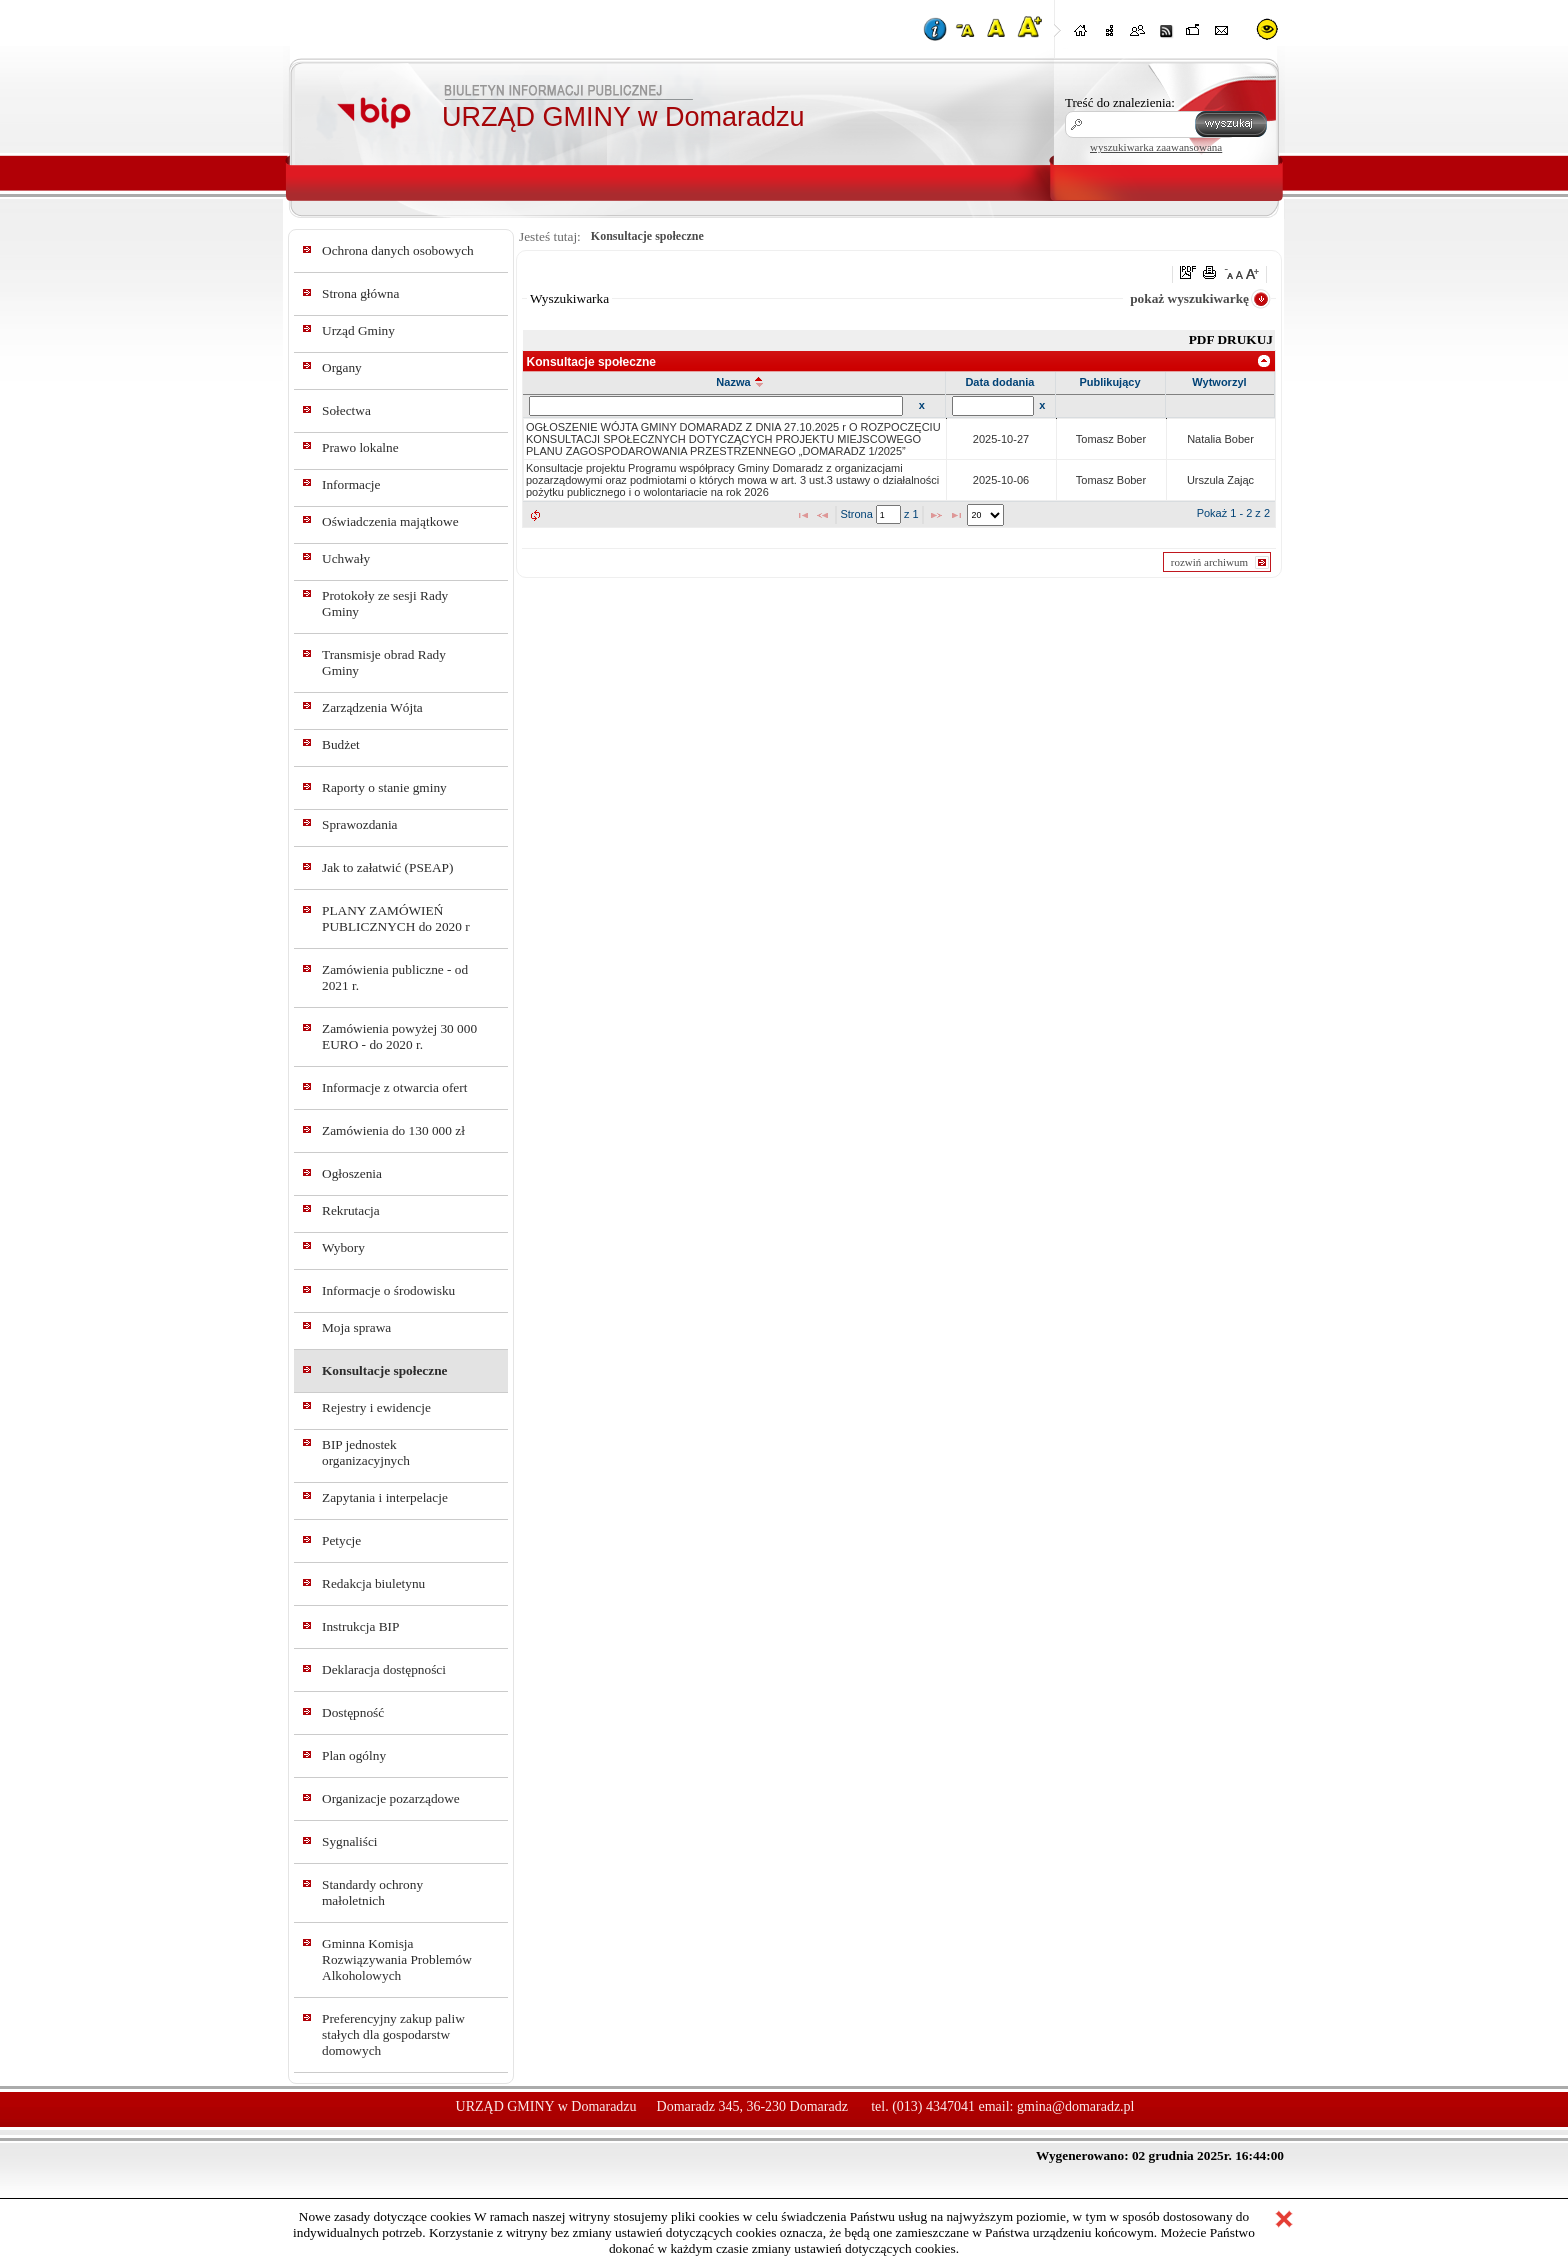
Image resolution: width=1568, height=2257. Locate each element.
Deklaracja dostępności (384, 1669)
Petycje (341, 1540)
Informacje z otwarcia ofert (394, 1087)
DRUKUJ (1245, 339)
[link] (1264, 361)
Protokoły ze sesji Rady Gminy (385, 603)
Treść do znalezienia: (1120, 102)
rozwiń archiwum (1209, 562)
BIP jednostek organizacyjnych (366, 1452)
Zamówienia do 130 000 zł (393, 1130)
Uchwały (346, 558)
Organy (342, 367)
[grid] (899, 459)
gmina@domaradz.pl (1075, 2106)
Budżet (341, 744)
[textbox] (888, 514)
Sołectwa (346, 410)
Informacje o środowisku (388, 1290)
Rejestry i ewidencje (376, 1407)
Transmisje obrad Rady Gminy (384, 662)
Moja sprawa (356, 1327)
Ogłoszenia (352, 1173)
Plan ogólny (354, 1755)
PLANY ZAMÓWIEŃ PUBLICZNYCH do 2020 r (396, 918)
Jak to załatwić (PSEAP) (387, 867)
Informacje (351, 484)
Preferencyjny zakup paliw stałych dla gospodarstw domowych (393, 2034)
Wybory (343, 1247)
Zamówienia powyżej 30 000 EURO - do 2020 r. (399, 1036)
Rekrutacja (351, 1210)
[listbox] (985, 515)
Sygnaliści (350, 1841)
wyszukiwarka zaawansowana (1156, 147)
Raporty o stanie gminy (384, 787)
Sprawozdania (360, 824)
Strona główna (360, 293)
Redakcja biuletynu (373, 1583)
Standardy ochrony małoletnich (372, 1892)
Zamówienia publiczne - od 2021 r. (395, 977)
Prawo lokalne (360, 447)
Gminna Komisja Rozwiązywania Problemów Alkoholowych (397, 1959)
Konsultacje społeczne (385, 1370)
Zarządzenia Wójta (372, 707)
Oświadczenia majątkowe (390, 521)
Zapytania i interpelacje (385, 1497)
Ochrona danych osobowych (398, 250)
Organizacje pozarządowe (391, 1798)
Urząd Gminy (358, 330)
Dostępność (353, 1712)
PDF (1203, 339)
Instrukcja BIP (360, 1626)
